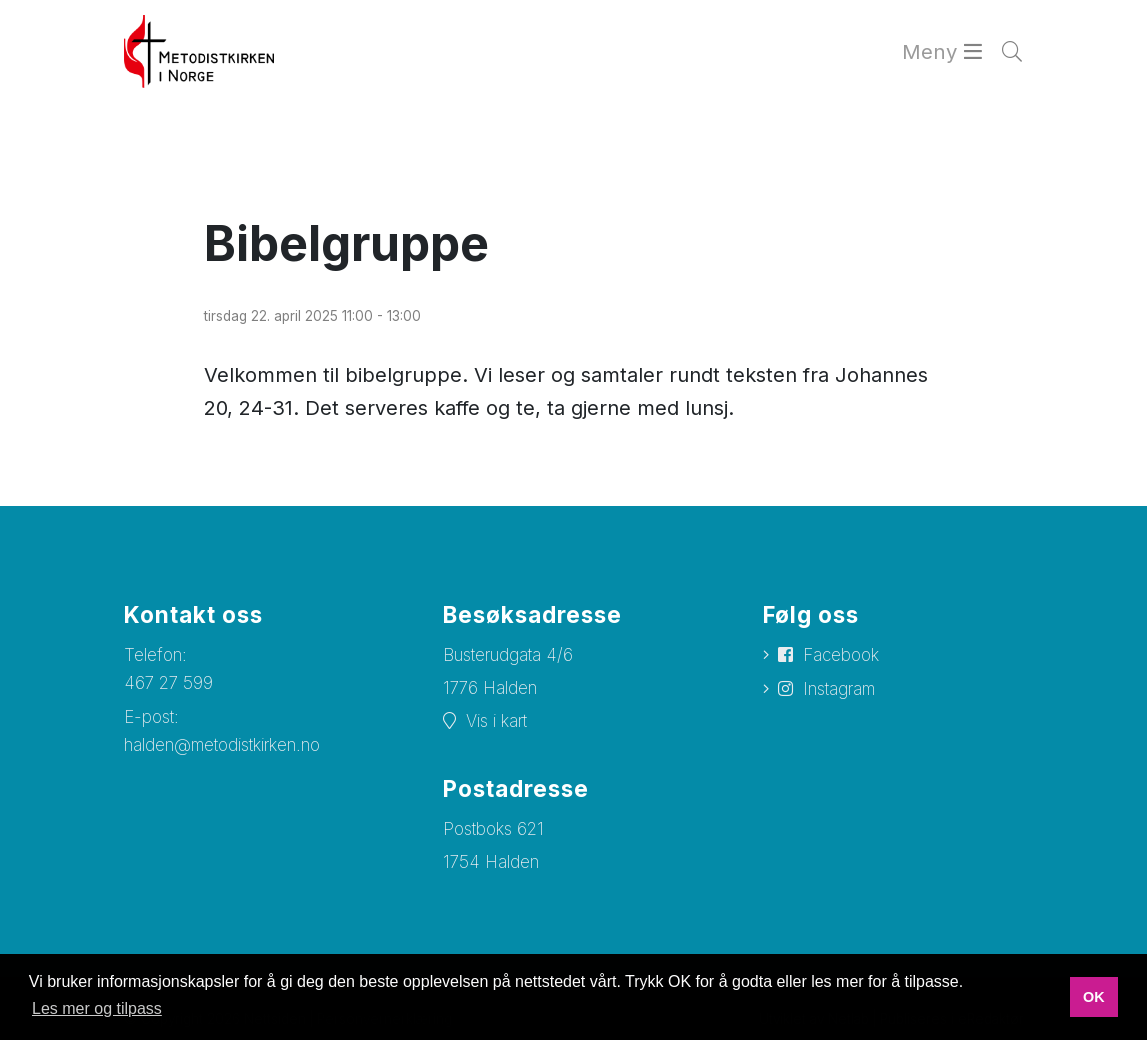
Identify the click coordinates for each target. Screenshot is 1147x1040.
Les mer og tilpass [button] (97, 1008)
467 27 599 (168, 683)
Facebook (841, 655)
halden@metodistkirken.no (222, 745)
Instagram (839, 689)
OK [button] (1094, 997)
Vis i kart (496, 721)
